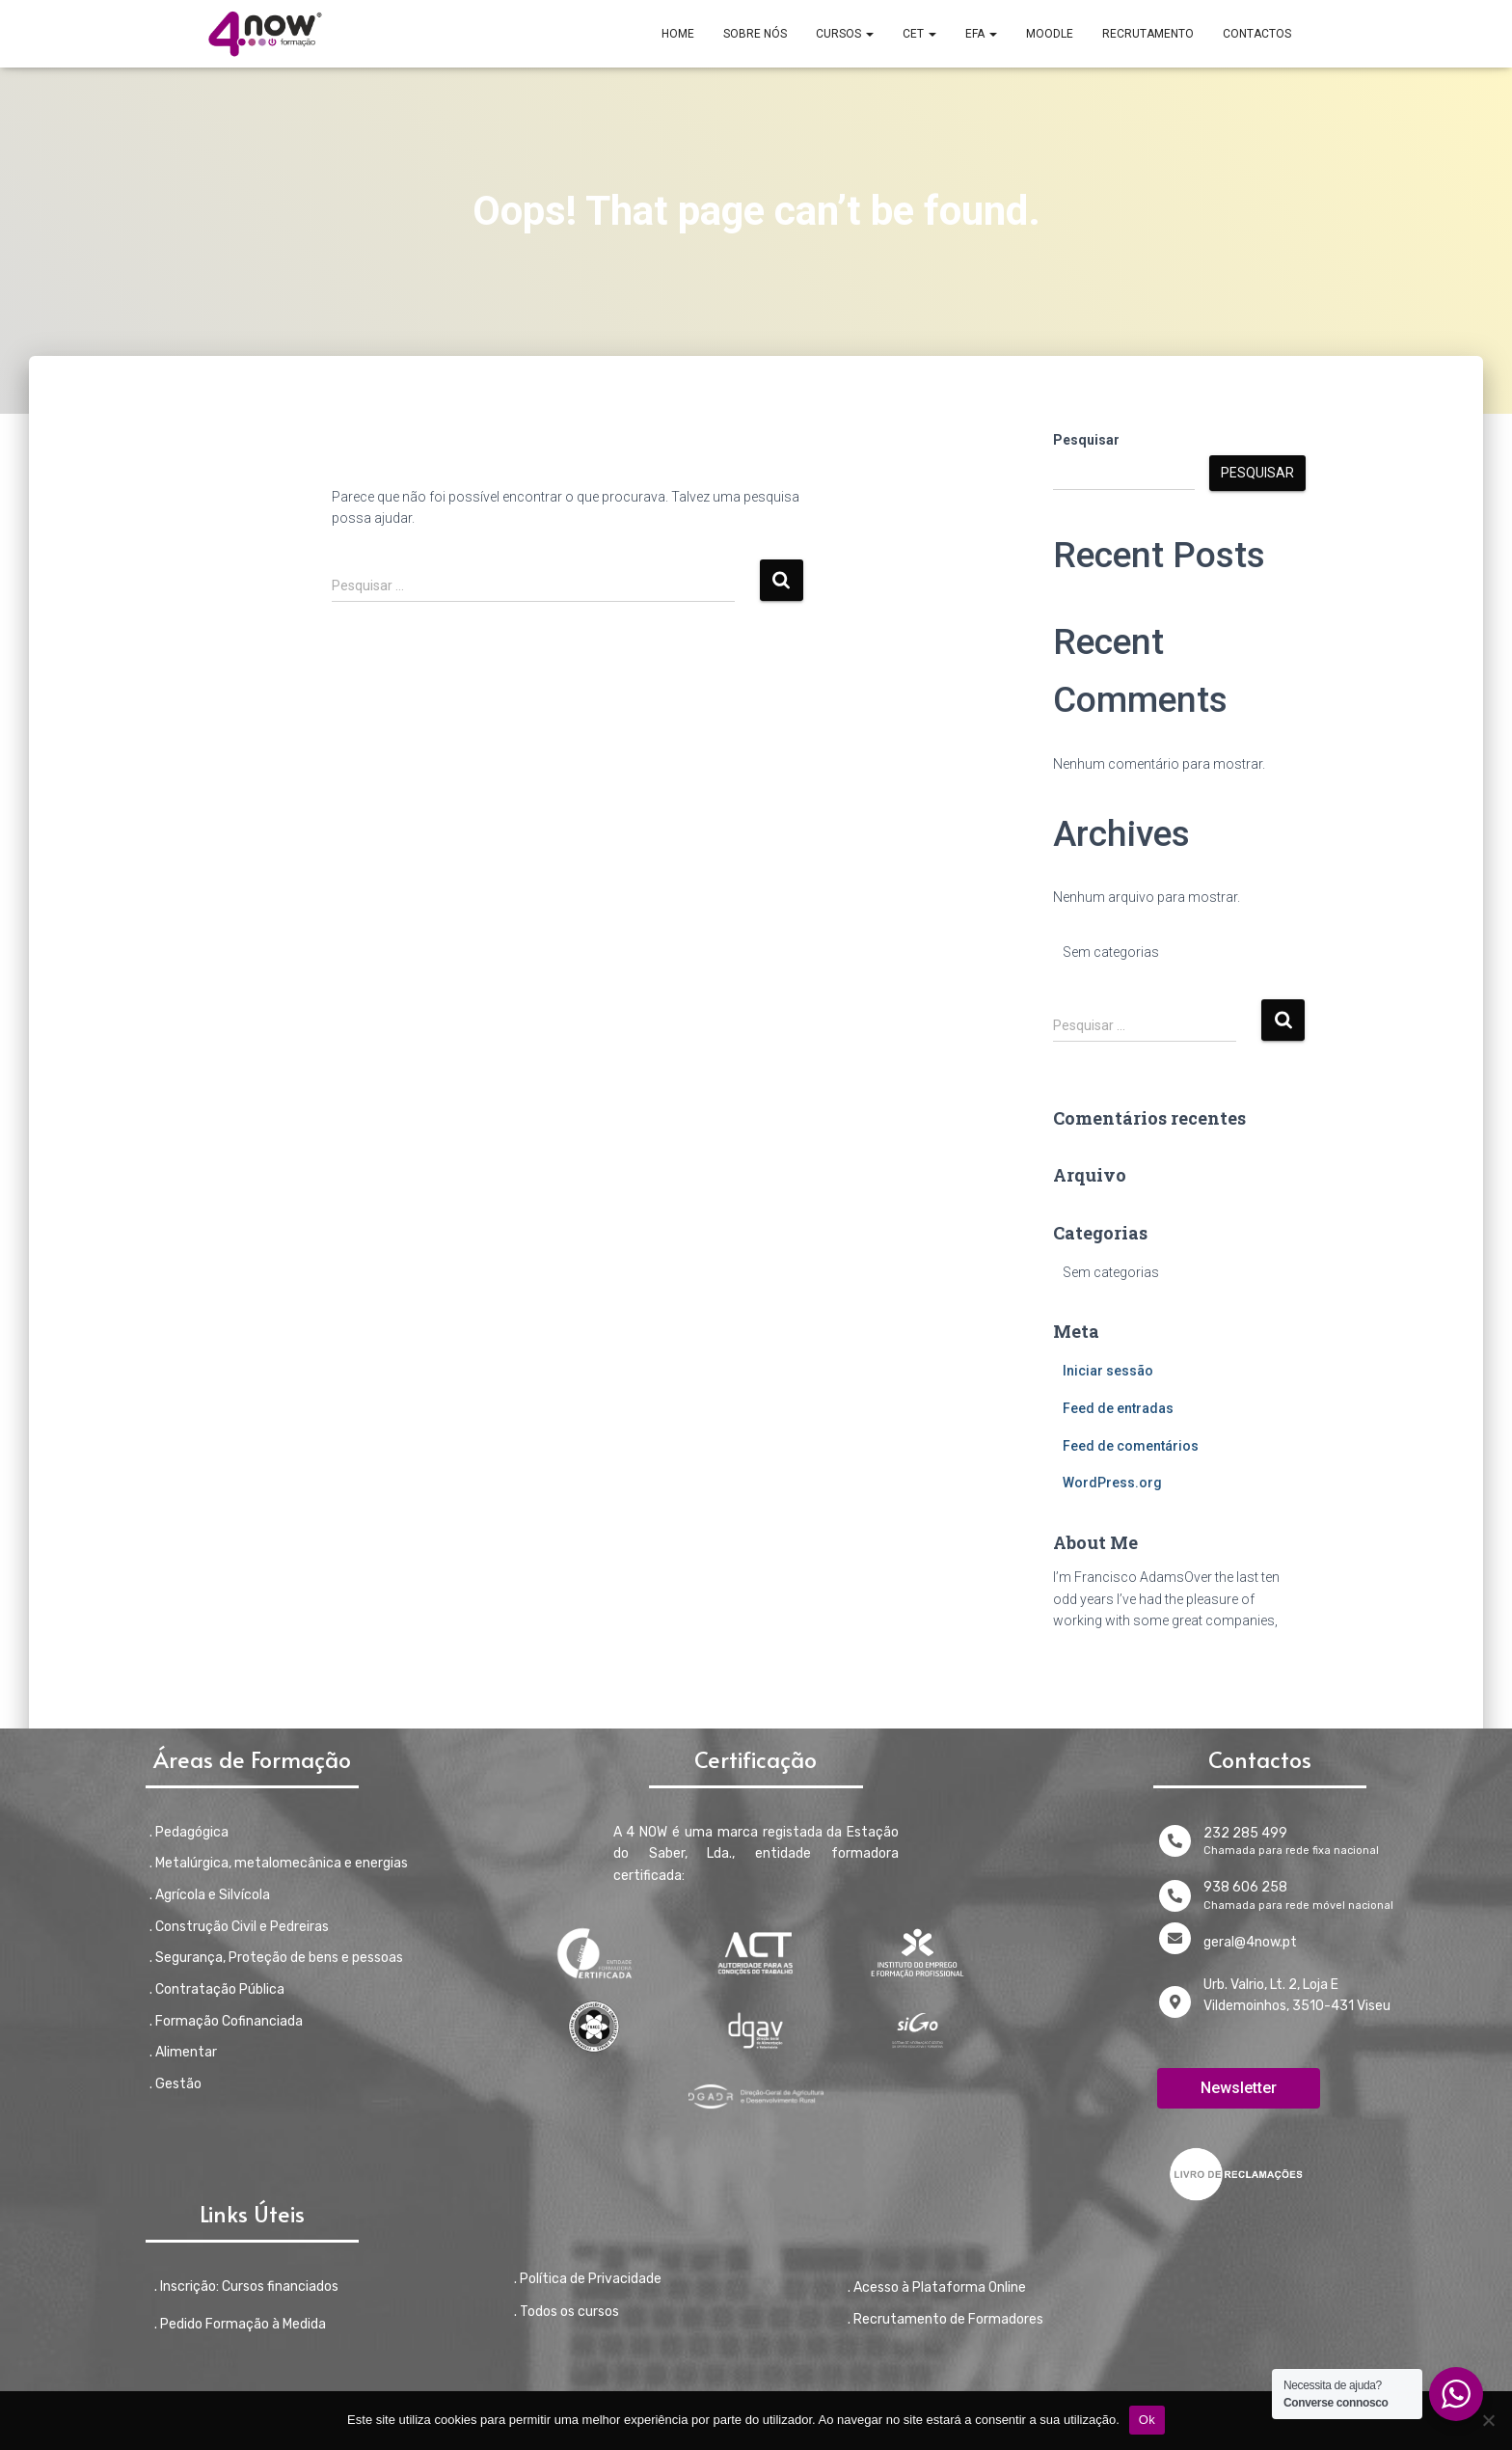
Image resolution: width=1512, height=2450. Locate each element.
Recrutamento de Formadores (948, 2319)
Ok (1147, 2419)
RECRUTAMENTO (1148, 34)
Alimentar (186, 2052)
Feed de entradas (1118, 1408)
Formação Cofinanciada (229, 2021)
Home (678, 34)
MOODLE (1049, 34)
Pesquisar (1086, 440)
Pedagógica (192, 1832)
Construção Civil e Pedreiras (242, 1927)
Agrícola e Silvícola (212, 1895)
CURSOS (845, 34)
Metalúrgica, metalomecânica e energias (281, 1863)
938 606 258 (1245, 1887)
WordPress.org (1112, 1482)
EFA (981, 34)
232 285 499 (1245, 1833)
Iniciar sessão (1108, 1370)
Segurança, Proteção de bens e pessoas (279, 1957)
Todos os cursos (569, 2311)
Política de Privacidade (591, 2279)
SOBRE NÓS (755, 34)
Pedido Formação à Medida (243, 2324)
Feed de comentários (1131, 1446)
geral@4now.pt (1250, 1942)
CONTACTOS (1257, 34)
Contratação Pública (219, 1989)
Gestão (178, 2084)
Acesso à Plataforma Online (939, 2287)
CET (919, 34)
